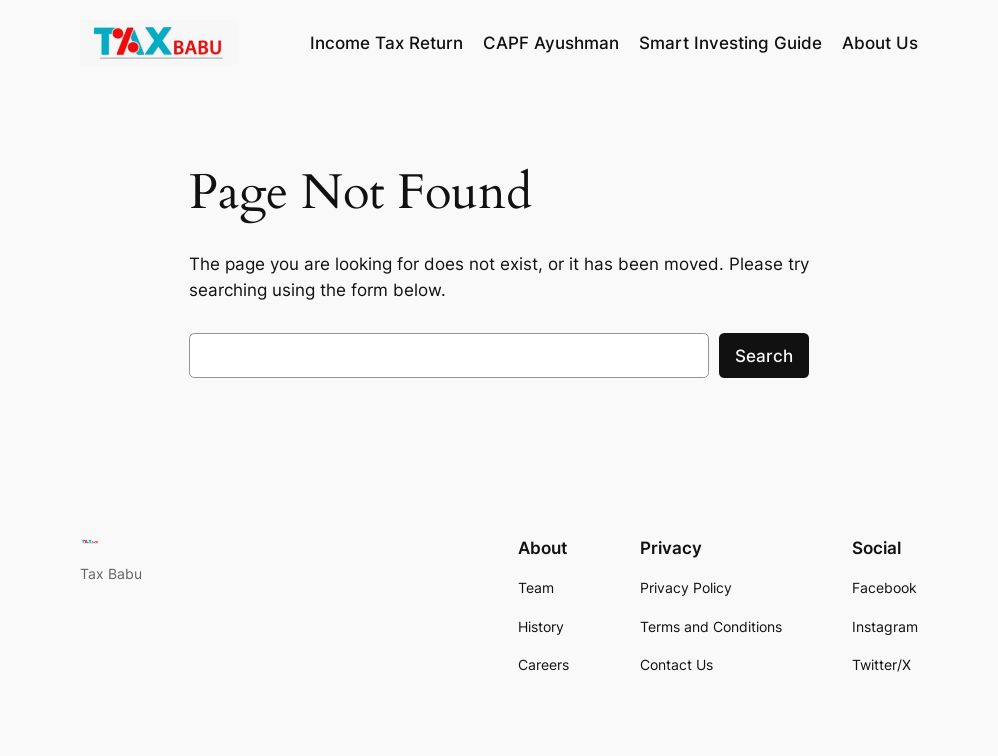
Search (764, 356)
